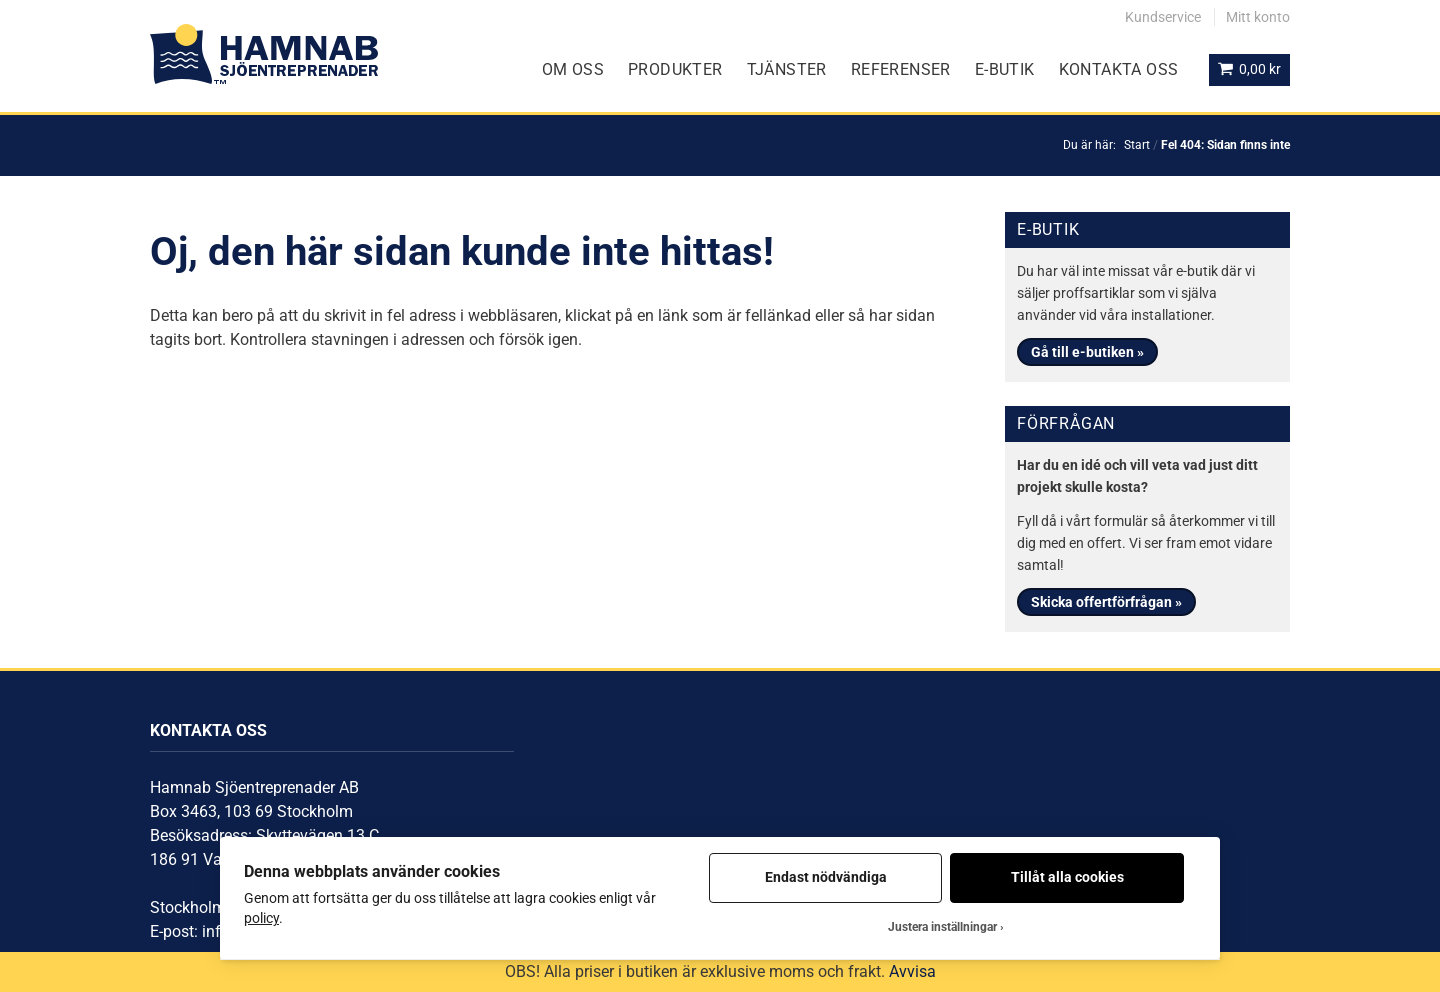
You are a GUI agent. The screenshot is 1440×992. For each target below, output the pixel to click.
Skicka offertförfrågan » (1106, 602)
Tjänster (787, 69)
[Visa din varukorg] (1249, 70)
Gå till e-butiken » (1087, 352)
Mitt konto (1258, 17)
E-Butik (1005, 69)
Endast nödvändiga (826, 877)
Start (1137, 145)
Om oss (573, 69)
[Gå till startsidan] (264, 54)
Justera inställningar (942, 927)
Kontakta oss (1119, 69)
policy (261, 918)
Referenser (901, 69)
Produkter (675, 69)
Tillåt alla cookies (1067, 877)
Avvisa (912, 971)
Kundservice (1163, 17)
